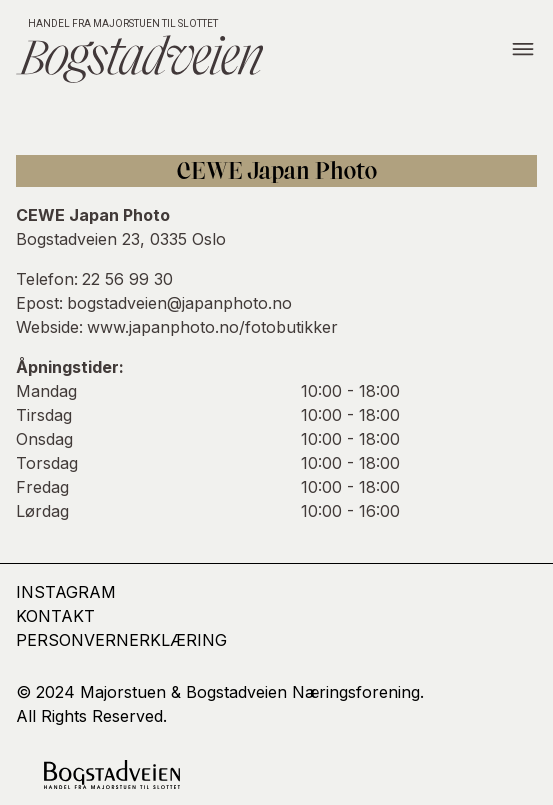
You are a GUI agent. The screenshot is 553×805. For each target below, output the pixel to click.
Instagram (66, 592)
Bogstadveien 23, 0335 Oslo (121, 239)
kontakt (55, 616)
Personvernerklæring (121, 640)
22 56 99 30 (127, 279)
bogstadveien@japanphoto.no (179, 303)
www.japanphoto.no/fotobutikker (212, 327)
